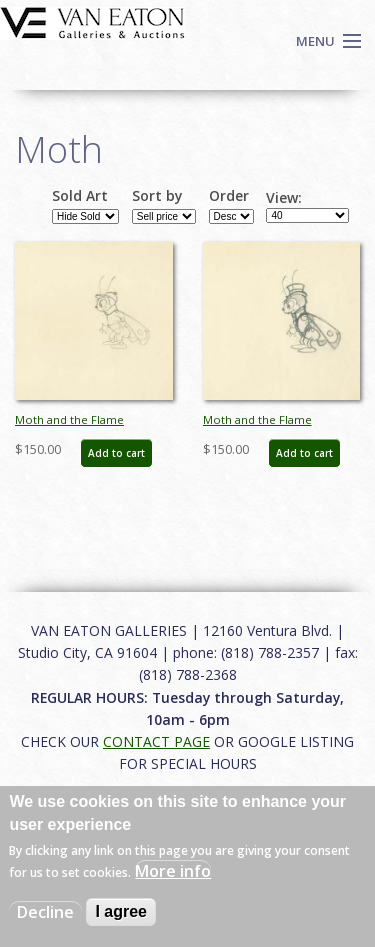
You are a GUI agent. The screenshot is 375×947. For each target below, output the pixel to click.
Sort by (157, 196)
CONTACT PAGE (156, 741)
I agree (121, 911)
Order (229, 196)
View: (284, 198)
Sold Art (80, 196)
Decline (45, 912)
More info (173, 871)
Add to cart (116, 453)
